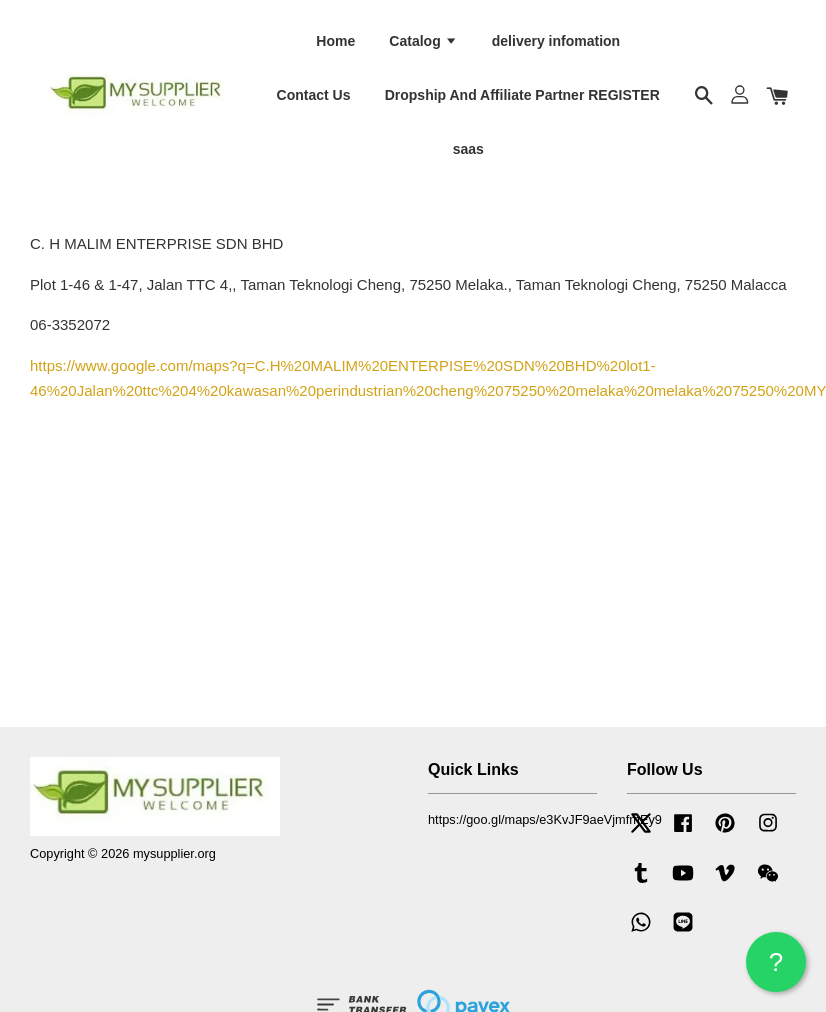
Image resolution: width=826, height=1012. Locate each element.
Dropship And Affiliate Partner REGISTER (522, 94)
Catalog (423, 40)
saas (468, 148)
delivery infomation (556, 40)
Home (335, 40)
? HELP (776, 969)
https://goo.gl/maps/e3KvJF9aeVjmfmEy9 (545, 817)
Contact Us (314, 94)
